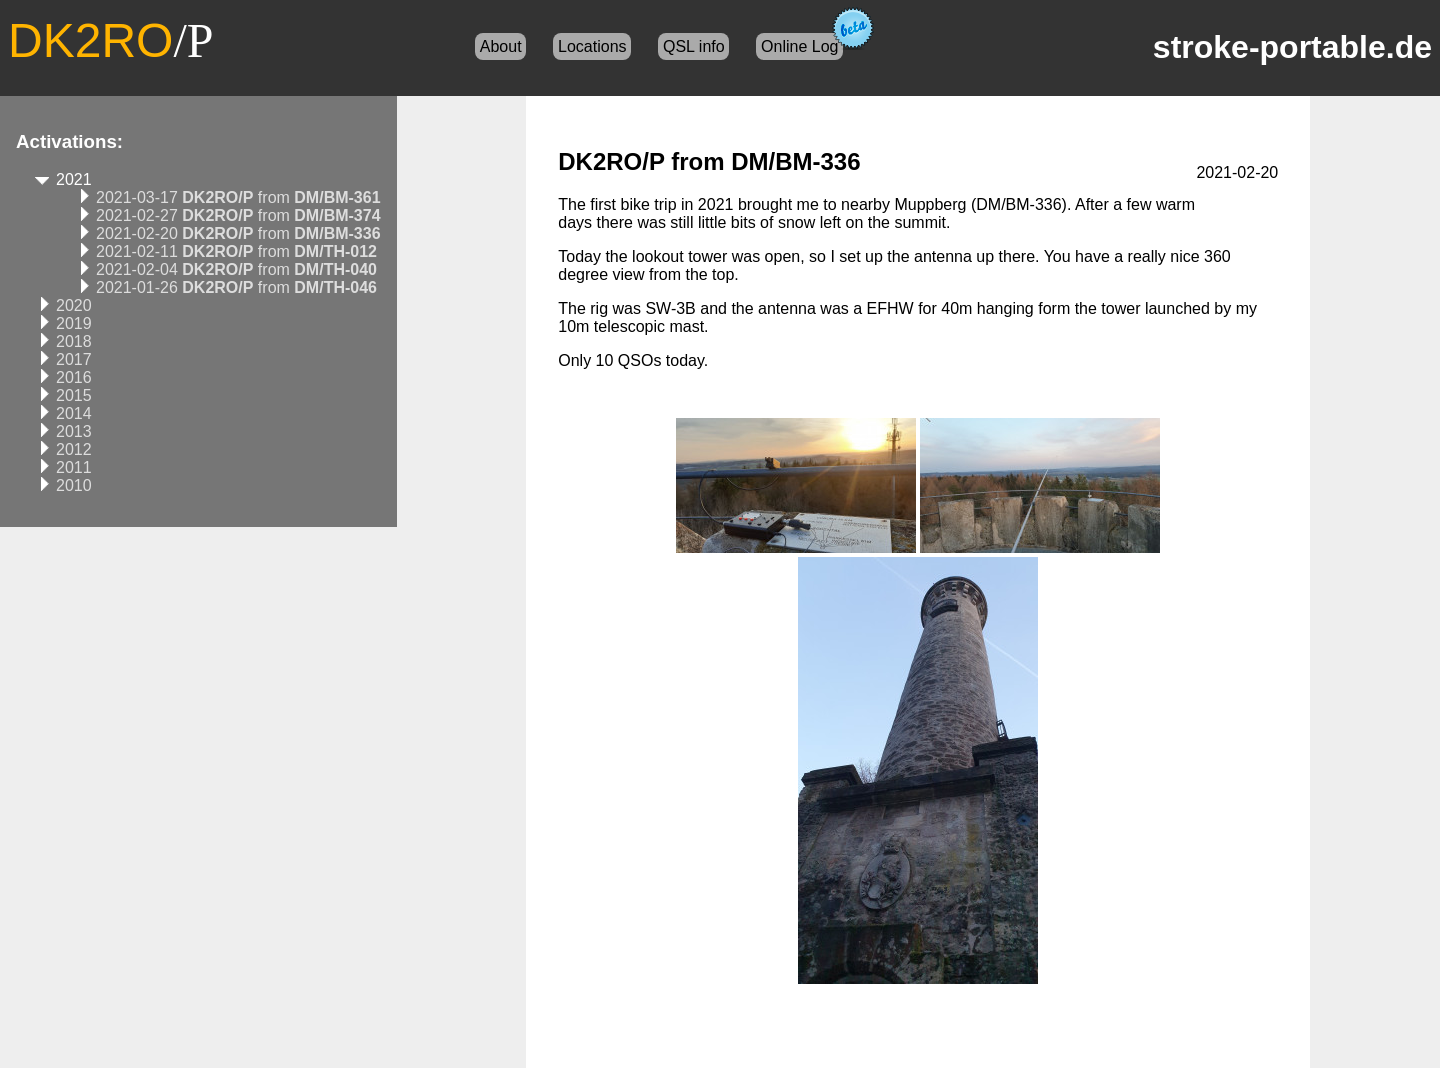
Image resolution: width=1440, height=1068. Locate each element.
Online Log (799, 46)
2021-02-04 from (236, 269)
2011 (74, 467)
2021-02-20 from (238, 233)
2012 (74, 449)
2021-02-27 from (238, 215)
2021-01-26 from (236, 287)
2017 (74, 359)
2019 (74, 323)
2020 (74, 305)
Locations (592, 46)
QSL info (694, 46)
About (501, 46)
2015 (74, 395)
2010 (74, 485)
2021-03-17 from (238, 197)
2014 (74, 413)
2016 (74, 377)
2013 (74, 431)
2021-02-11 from (236, 251)
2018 (74, 341)
